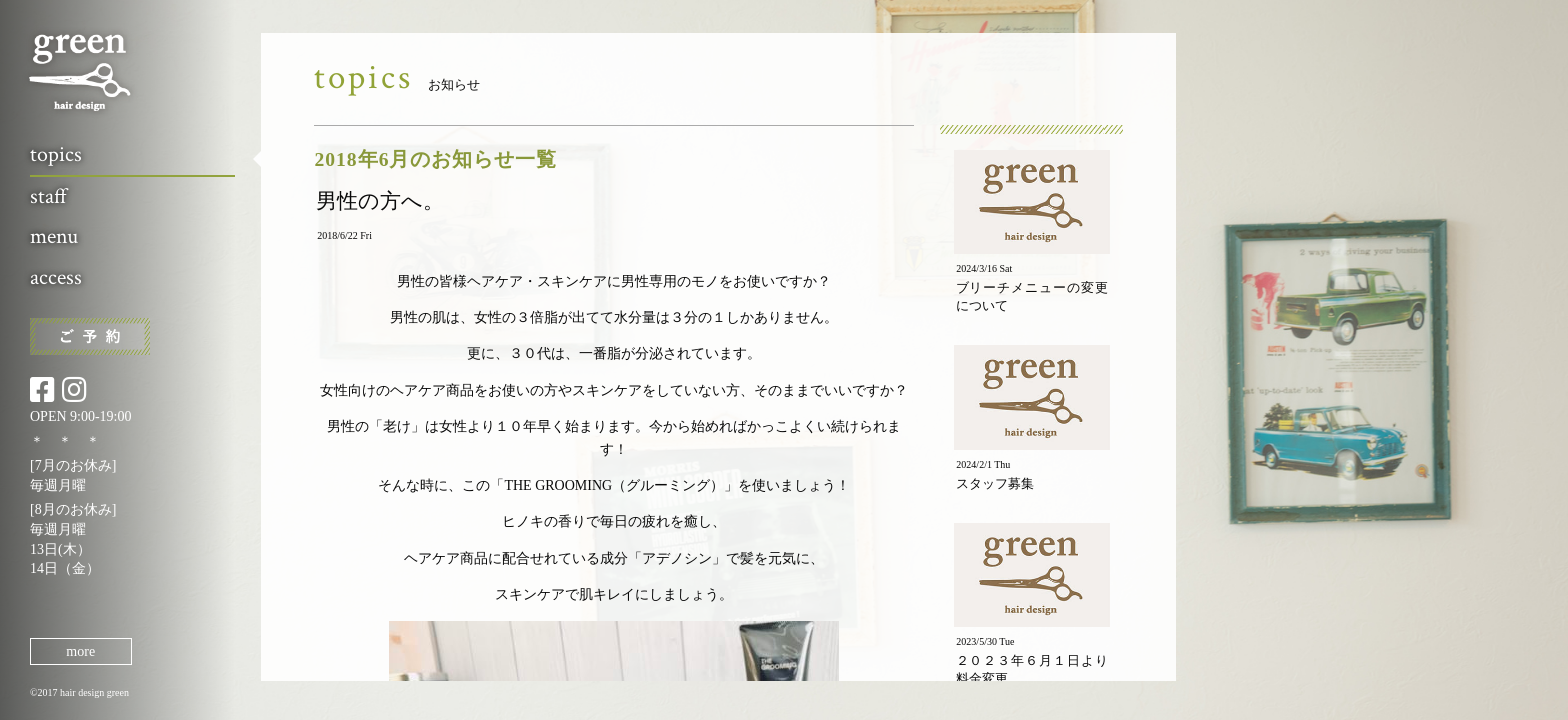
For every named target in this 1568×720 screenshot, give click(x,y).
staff (48, 196)
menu (54, 236)
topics (56, 154)
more (80, 651)
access (56, 277)
